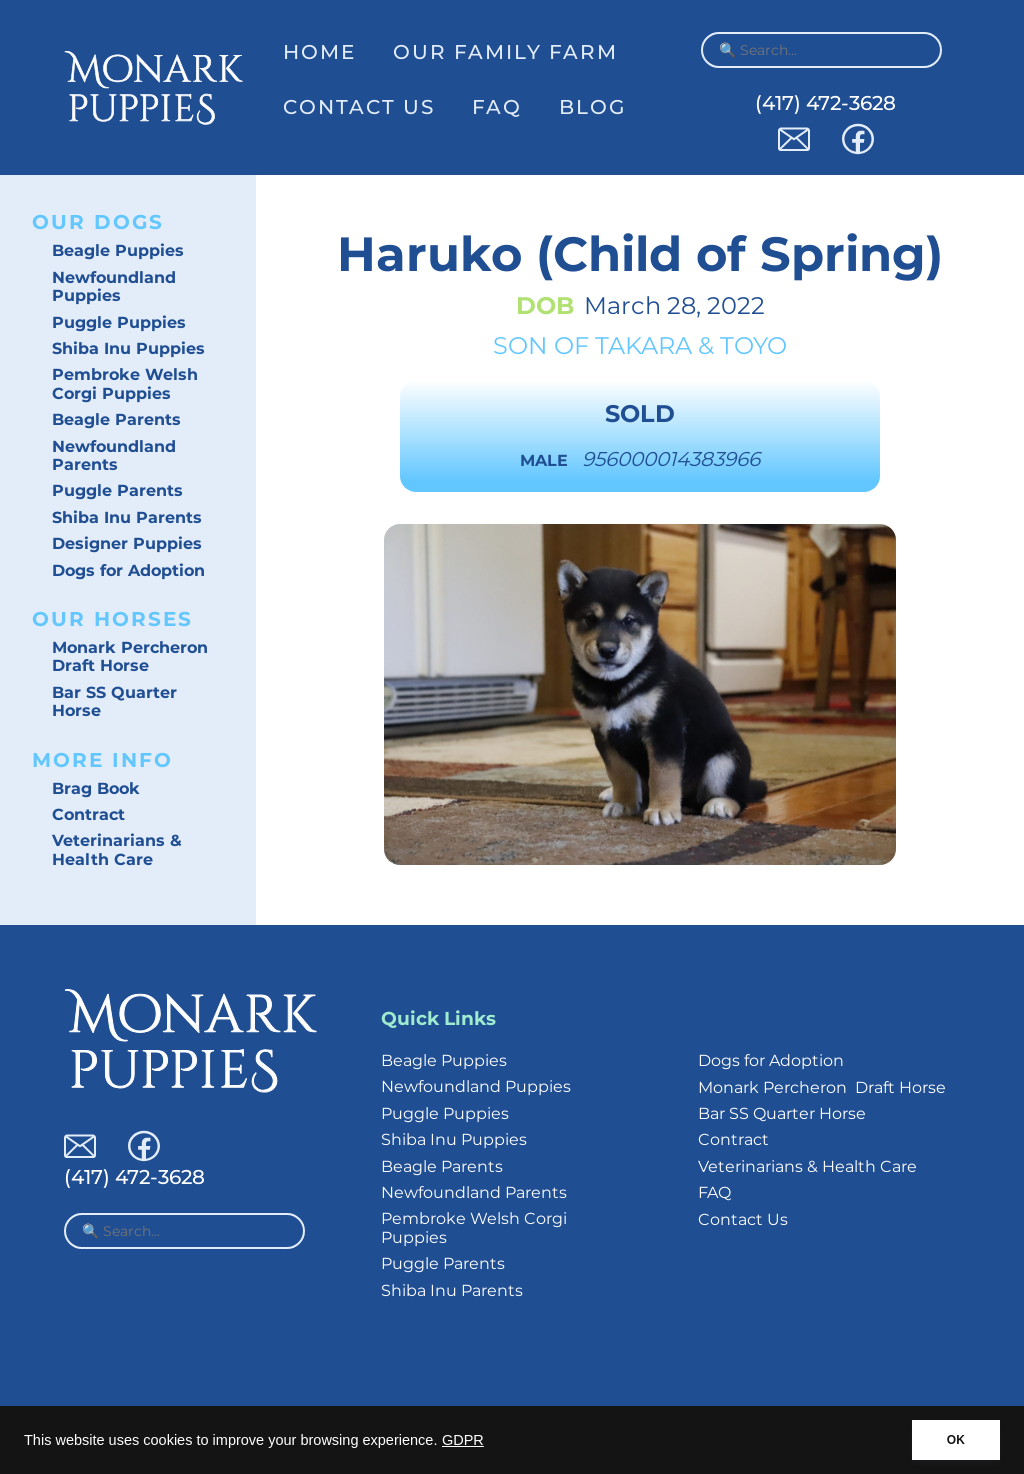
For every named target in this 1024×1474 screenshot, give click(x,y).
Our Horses (112, 619)
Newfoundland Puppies (114, 286)
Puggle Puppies (119, 322)
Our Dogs (98, 222)
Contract (88, 814)
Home (319, 52)
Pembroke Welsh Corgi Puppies (125, 383)
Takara (643, 345)
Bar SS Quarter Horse (114, 701)
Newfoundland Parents (114, 455)
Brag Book (96, 788)
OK (956, 1440)
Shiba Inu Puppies (128, 348)
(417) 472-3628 (825, 103)
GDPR (463, 1440)
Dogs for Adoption (128, 570)
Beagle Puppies (118, 250)
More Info (102, 760)
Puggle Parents (117, 490)
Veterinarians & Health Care (117, 849)
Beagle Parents (116, 419)
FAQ (497, 107)
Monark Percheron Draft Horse (130, 656)
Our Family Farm (505, 52)
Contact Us (359, 107)
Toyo (753, 345)
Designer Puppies (127, 543)
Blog (592, 107)
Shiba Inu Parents (127, 517)
